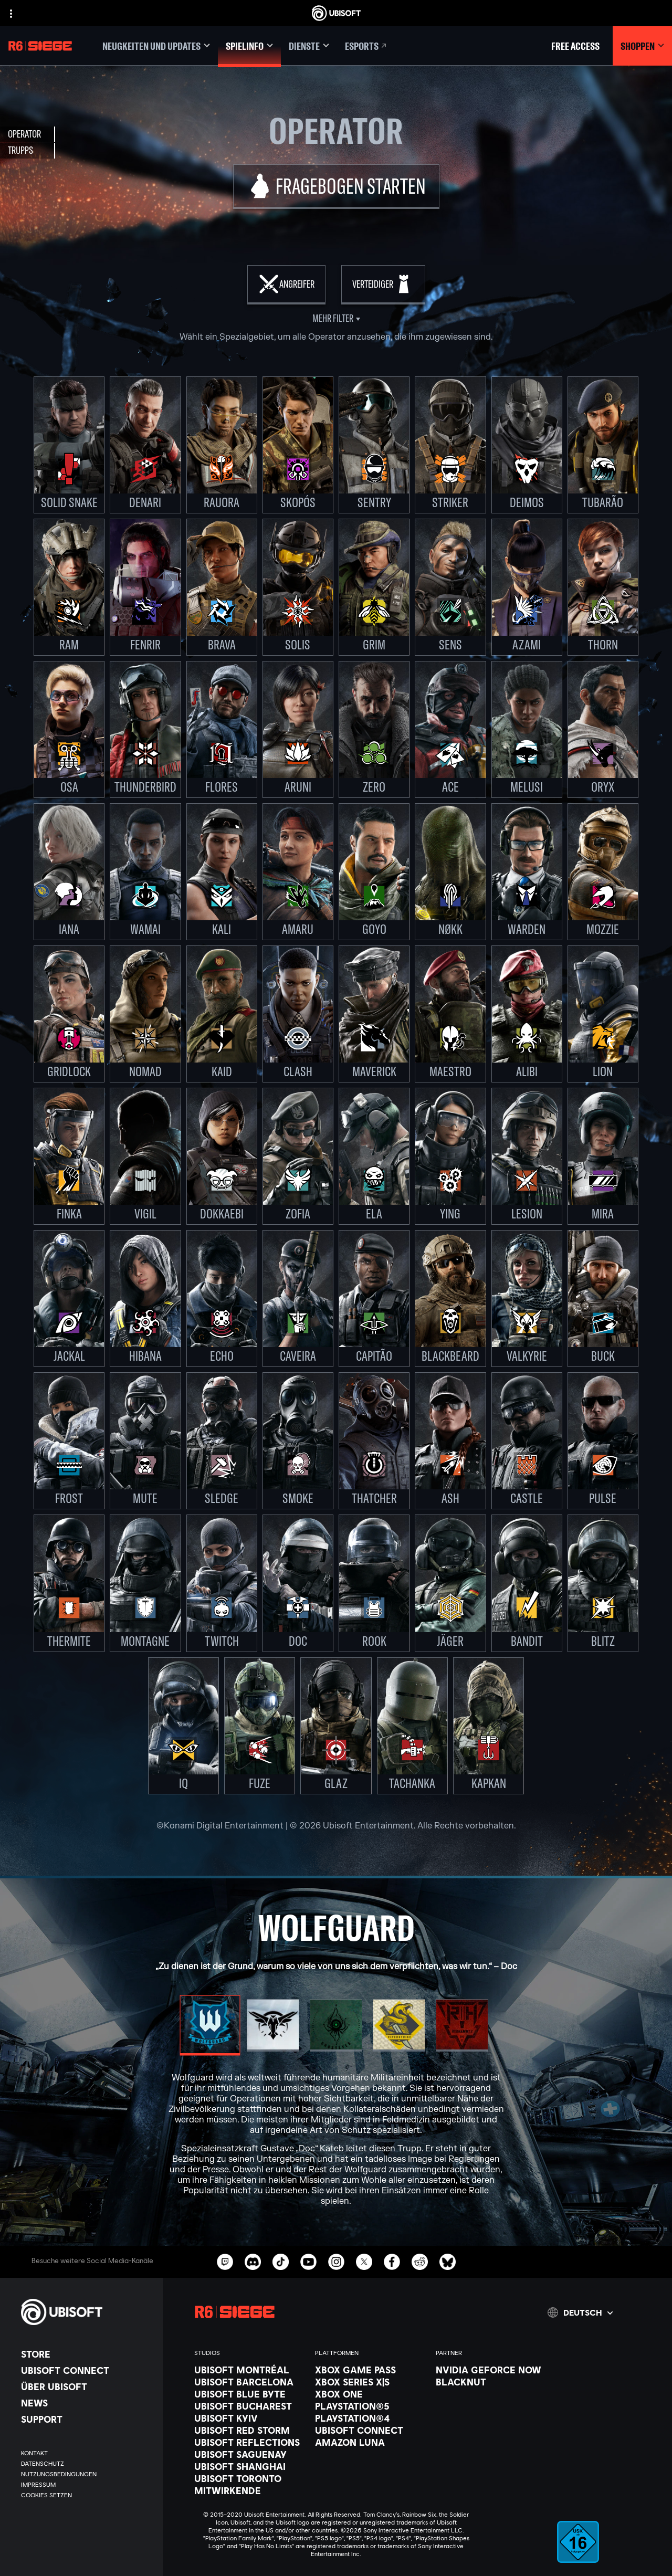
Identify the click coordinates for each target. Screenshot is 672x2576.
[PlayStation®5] (370, 2406)
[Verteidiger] (383, 284)
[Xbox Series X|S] (370, 2382)
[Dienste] (309, 45)
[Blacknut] (491, 2382)
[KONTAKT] (86, 2453)
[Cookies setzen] (46, 2495)
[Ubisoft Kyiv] (249, 2418)
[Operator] (27, 134)
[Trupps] (27, 151)
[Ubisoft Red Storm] (249, 2430)
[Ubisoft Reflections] (249, 2442)
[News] (86, 2403)
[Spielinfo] (249, 45)
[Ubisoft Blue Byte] (249, 2394)
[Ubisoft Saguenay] (249, 2454)
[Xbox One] (370, 2394)
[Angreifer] (286, 284)
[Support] (86, 2419)
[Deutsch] (580, 2312)
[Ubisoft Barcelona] (249, 2382)
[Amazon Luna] (370, 2442)
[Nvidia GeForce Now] (491, 2369)
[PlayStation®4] (370, 2418)
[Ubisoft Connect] (86, 2370)
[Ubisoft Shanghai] (249, 2466)
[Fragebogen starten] (336, 186)
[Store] (86, 2354)
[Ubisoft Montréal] (249, 2369)
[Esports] (366, 46)
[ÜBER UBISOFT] (86, 2386)
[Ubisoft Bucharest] (249, 2406)
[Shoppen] (642, 45)
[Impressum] (86, 2484)
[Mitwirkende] (249, 2490)
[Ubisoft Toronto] (249, 2478)
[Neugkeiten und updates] (156, 45)
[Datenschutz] (86, 2463)
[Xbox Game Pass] (370, 2369)
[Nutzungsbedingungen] (86, 2474)
